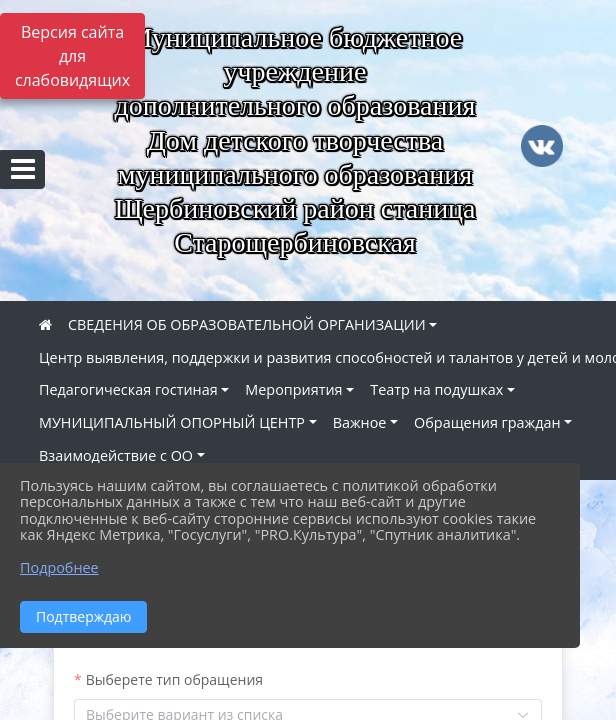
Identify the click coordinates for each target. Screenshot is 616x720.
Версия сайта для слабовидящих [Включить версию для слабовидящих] (72, 56)
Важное (360, 422)
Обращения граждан (487, 422)
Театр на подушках (436, 389)
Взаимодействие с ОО (116, 455)
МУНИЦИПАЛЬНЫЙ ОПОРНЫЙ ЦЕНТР (172, 422)
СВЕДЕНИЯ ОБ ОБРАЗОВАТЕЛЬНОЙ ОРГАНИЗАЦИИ (247, 324)
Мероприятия (293, 389)
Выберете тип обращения (174, 679)
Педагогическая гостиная (128, 389)
